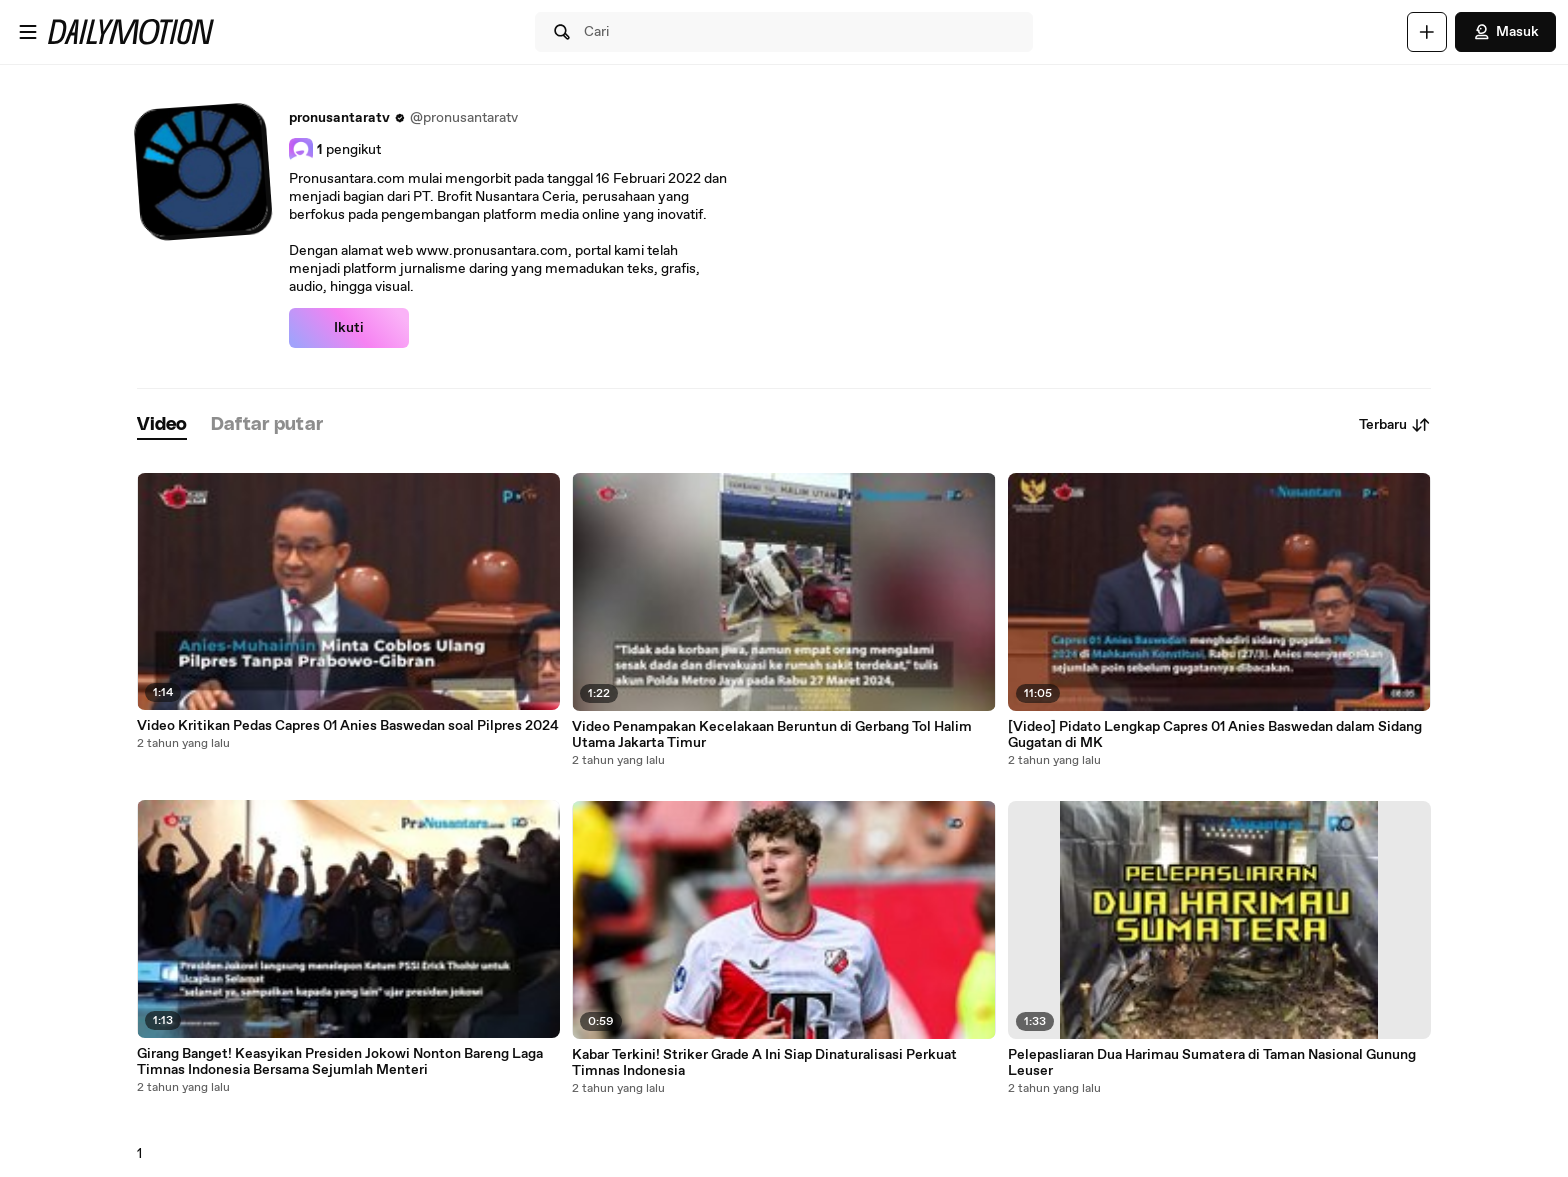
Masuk (1505, 32)
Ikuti (349, 328)
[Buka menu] (28, 32)
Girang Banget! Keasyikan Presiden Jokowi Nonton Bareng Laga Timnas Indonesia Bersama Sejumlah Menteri (340, 1062)
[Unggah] (1427, 32)
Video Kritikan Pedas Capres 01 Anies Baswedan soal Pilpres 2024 (348, 726)
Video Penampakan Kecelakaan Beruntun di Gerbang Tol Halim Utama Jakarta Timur (772, 735)
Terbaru (1395, 425)
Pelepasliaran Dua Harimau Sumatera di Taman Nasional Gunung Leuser (1212, 1063)
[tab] (162, 425)
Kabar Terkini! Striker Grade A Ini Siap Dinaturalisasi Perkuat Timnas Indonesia (764, 1063)
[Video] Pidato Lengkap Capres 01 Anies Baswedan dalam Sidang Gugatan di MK (1215, 735)
